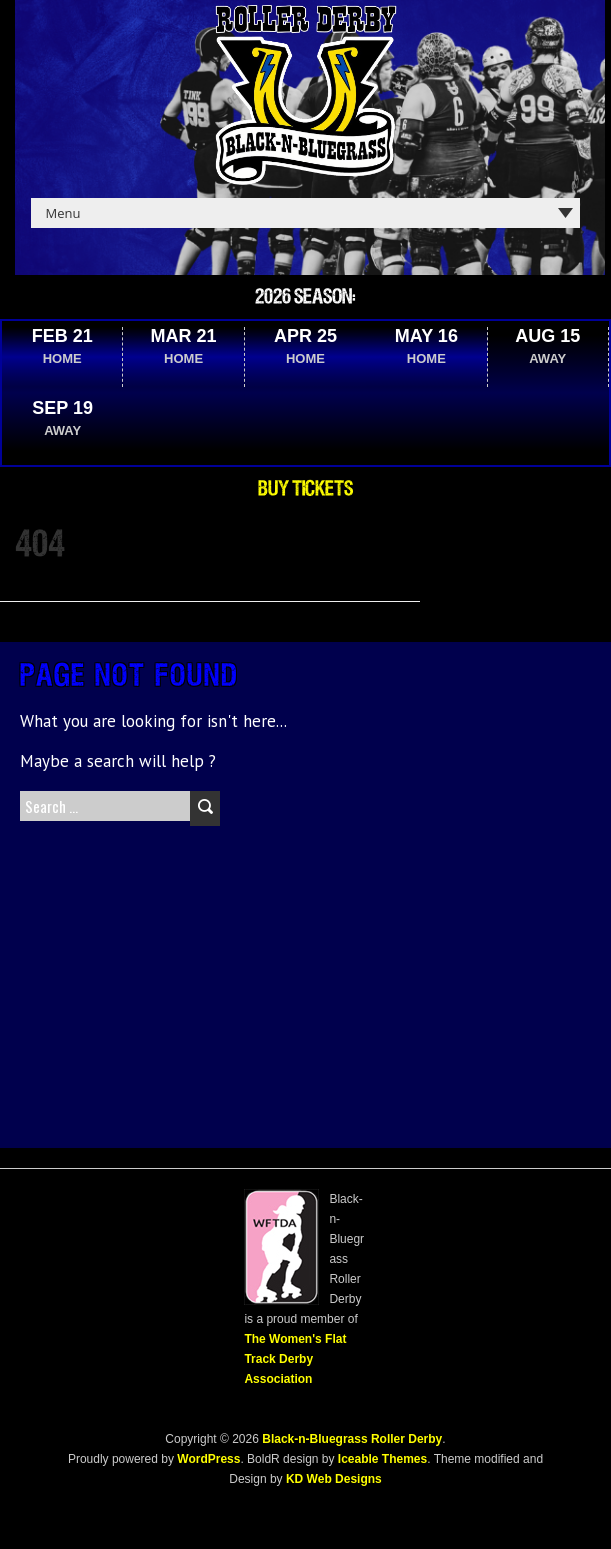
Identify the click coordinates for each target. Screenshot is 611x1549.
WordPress (207, 1459)
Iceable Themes (382, 1459)
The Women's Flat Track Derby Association (295, 1359)
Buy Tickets (305, 489)
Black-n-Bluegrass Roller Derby (352, 1439)
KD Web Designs (334, 1479)
